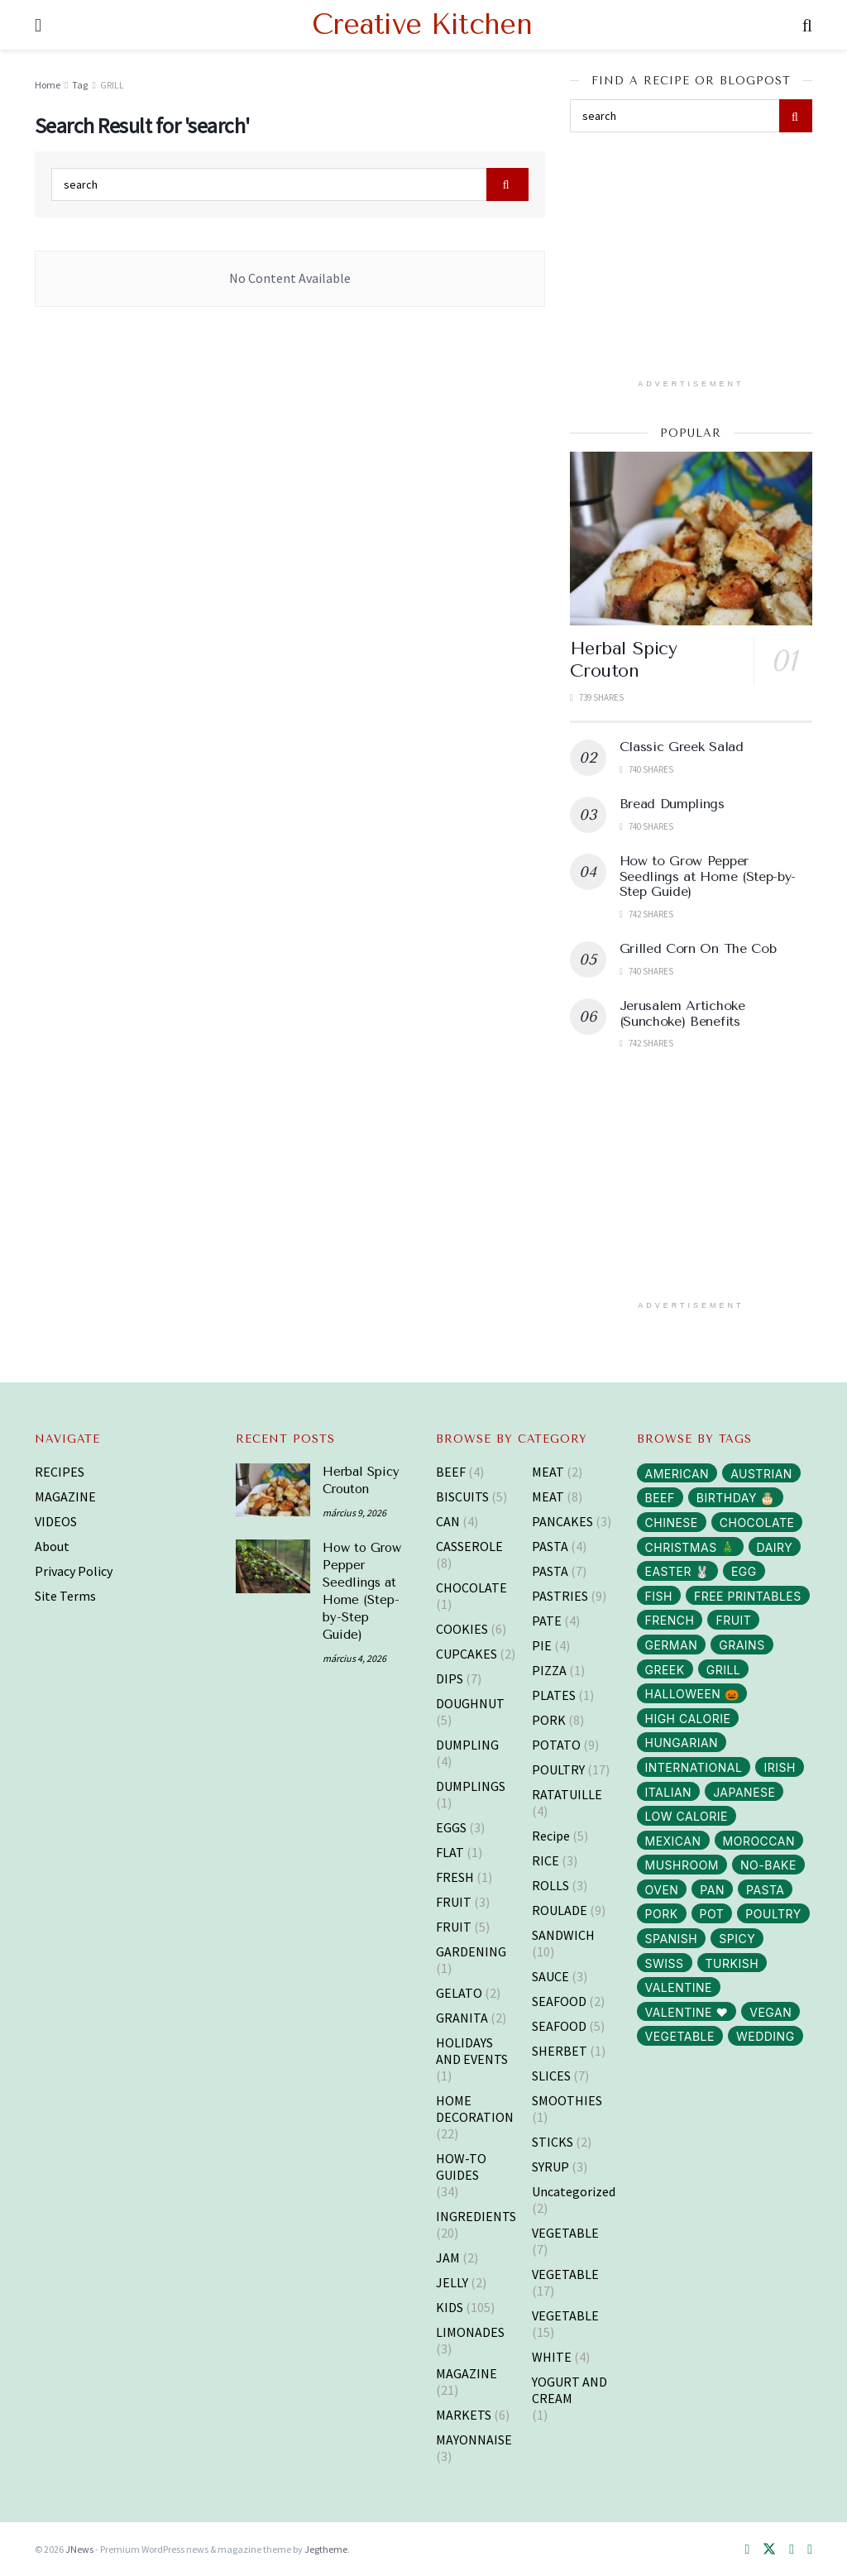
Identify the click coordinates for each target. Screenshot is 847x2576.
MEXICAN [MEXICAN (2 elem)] (673, 1841)
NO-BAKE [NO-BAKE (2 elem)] (768, 1865)
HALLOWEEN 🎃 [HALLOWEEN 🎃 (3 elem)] (692, 1694)
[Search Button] (807, 25)
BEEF (451, 1471)
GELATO (459, 1993)
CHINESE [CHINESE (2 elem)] (671, 1522)
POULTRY (558, 1769)
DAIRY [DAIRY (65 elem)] (775, 1547)
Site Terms (65, 1595)
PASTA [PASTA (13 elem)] (765, 1890)
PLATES (554, 1695)
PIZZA (549, 1670)
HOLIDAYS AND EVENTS (472, 2050)
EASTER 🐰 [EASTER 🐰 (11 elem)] (677, 1571)
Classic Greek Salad (682, 746)
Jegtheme (325, 2549)
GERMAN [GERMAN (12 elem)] (671, 1645)
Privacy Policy (73, 1571)
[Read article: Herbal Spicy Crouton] (691, 538)
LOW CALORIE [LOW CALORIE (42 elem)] (686, 1816)
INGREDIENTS (476, 2216)
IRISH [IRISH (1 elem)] (779, 1767)
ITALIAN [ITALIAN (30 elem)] (668, 1792)
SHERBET (559, 2050)
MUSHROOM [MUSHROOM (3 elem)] (682, 1865)
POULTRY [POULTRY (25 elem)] (773, 1914)
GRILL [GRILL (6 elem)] (723, 1670)
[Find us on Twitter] (769, 2549)
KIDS (449, 2307)
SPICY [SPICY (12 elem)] (737, 1939)
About (52, 1546)
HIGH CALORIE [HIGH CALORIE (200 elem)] (688, 1719)
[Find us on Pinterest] (791, 2549)
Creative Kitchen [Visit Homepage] (422, 25)
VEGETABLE (565, 2232)
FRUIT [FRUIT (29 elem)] (733, 1620)
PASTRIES (560, 1595)
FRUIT (453, 1902)
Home (47, 85)
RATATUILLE (567, 1794)
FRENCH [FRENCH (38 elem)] (670, 1620)
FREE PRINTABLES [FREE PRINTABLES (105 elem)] (748, 1596)
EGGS (451, 1827)
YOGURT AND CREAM (569, 2389)
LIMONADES (470, 2332)
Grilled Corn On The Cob (698, 948)
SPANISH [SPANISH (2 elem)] (671, 1939)
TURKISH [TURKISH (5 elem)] (732, 1963)
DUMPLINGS (470, 1786)
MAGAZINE (65, 1496)
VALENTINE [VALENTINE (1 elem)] (679, 1987)
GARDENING (471, 1951)
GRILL (112, 85)
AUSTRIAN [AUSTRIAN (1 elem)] (761, 1474)
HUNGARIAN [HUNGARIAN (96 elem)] (682, 1743)
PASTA (550, 1546)
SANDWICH (563, 1935)
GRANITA (462, 2017)
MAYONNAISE (474, 2439)
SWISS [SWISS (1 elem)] (664, 1963)
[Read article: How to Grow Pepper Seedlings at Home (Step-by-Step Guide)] (273, 1565)
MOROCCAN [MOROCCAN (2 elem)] (759, 1841)
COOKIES (462, 1629)
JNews (79, 2549)
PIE (542, 1645)
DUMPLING (467, 1744)
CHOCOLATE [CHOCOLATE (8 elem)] (757, 1522)
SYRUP (550, 2166)
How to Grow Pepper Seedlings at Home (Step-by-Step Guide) (708, 876)
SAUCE (550, 1976)
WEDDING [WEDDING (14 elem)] (765, 2036)
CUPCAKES (466, 1653)
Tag (80, 85)
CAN (448, 1521)
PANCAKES (562, 1521)
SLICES (551, 2075)
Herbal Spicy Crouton (623, 660)
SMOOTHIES (567, 2100)
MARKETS (463, 2414)
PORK (549, 1720)
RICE (545, 1860)
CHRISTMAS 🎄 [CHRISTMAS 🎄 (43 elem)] (690, 1547)
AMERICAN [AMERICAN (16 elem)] (677, 1474)
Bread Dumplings (672, 804)
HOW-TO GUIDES (461, 2166)
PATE (547, 1620)
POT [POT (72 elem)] (712, 1914)
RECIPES (59, 1471)
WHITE (552, 2357)
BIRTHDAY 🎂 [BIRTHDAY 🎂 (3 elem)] (735, 1498)
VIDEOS (56, 1521)
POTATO (556, 1744)
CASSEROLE (469, 1546)
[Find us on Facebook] (746, 2549)
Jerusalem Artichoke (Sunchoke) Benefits (682, 1013)
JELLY (452, 2282)
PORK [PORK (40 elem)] (661, 1914)
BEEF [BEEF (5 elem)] (660, 1498)
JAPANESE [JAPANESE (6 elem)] (744, 1792)
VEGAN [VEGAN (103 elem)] (770, 2012)
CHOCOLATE (471, 1587)
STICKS (552, 2141)
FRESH (455, 1877)
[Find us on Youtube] (809, 2549)
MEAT (548, 1471)
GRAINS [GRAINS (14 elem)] (741, 1645)
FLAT (450, 1852)
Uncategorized (573, 2191)
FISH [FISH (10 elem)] (658, 1596)
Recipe (551, 1835)
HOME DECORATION (475, 2108)
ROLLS (550, 1885)
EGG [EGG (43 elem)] (744, 1571)
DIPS (449, 1678)
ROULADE (559, 1910)
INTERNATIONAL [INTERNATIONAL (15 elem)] (694, 1767)
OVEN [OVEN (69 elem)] (662, 1890)
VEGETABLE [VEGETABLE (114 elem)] (680, 2036)
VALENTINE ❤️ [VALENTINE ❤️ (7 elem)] (687, 2012)
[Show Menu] (38, 25)
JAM (448, 2257)
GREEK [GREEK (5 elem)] (665, 1670)
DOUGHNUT (470, 1703)
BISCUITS (462, 1496)
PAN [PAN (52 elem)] (712, 1890)
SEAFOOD (559, 2001)
